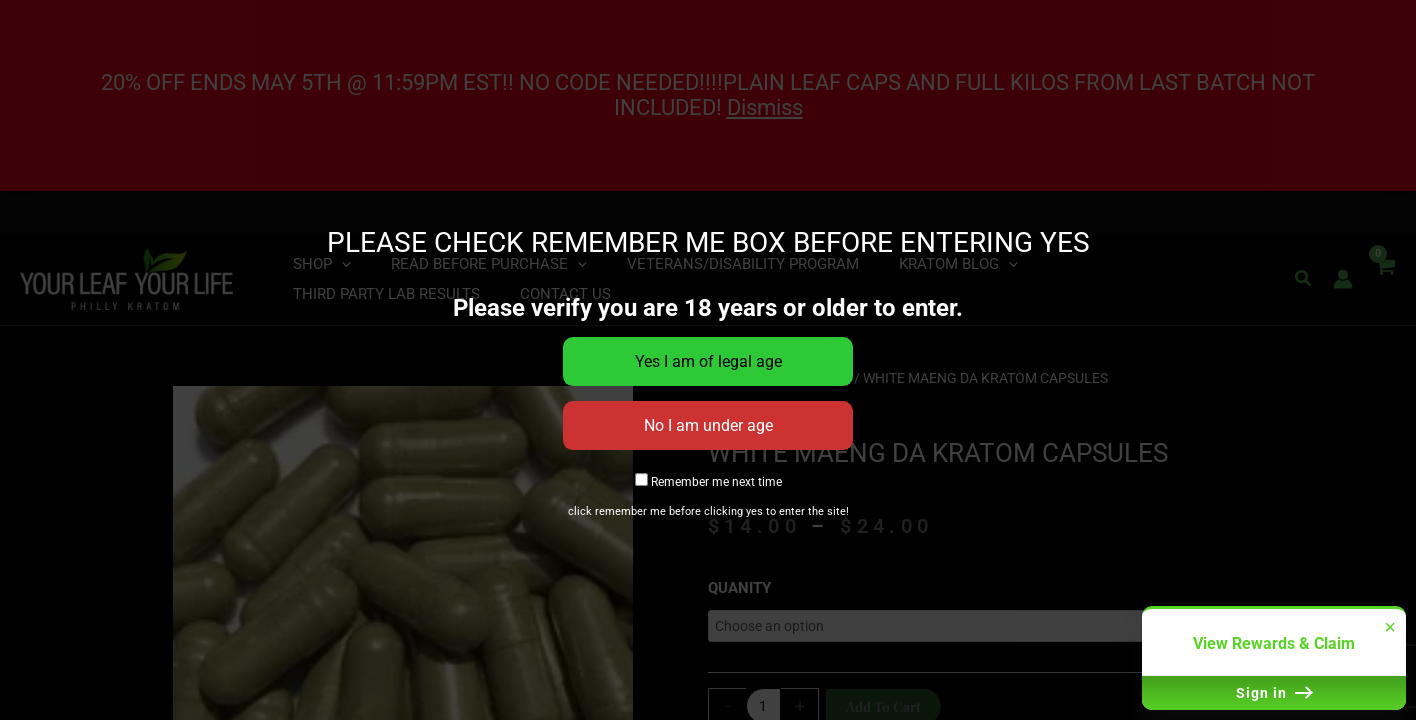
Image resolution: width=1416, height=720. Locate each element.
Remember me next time (708, 482)
